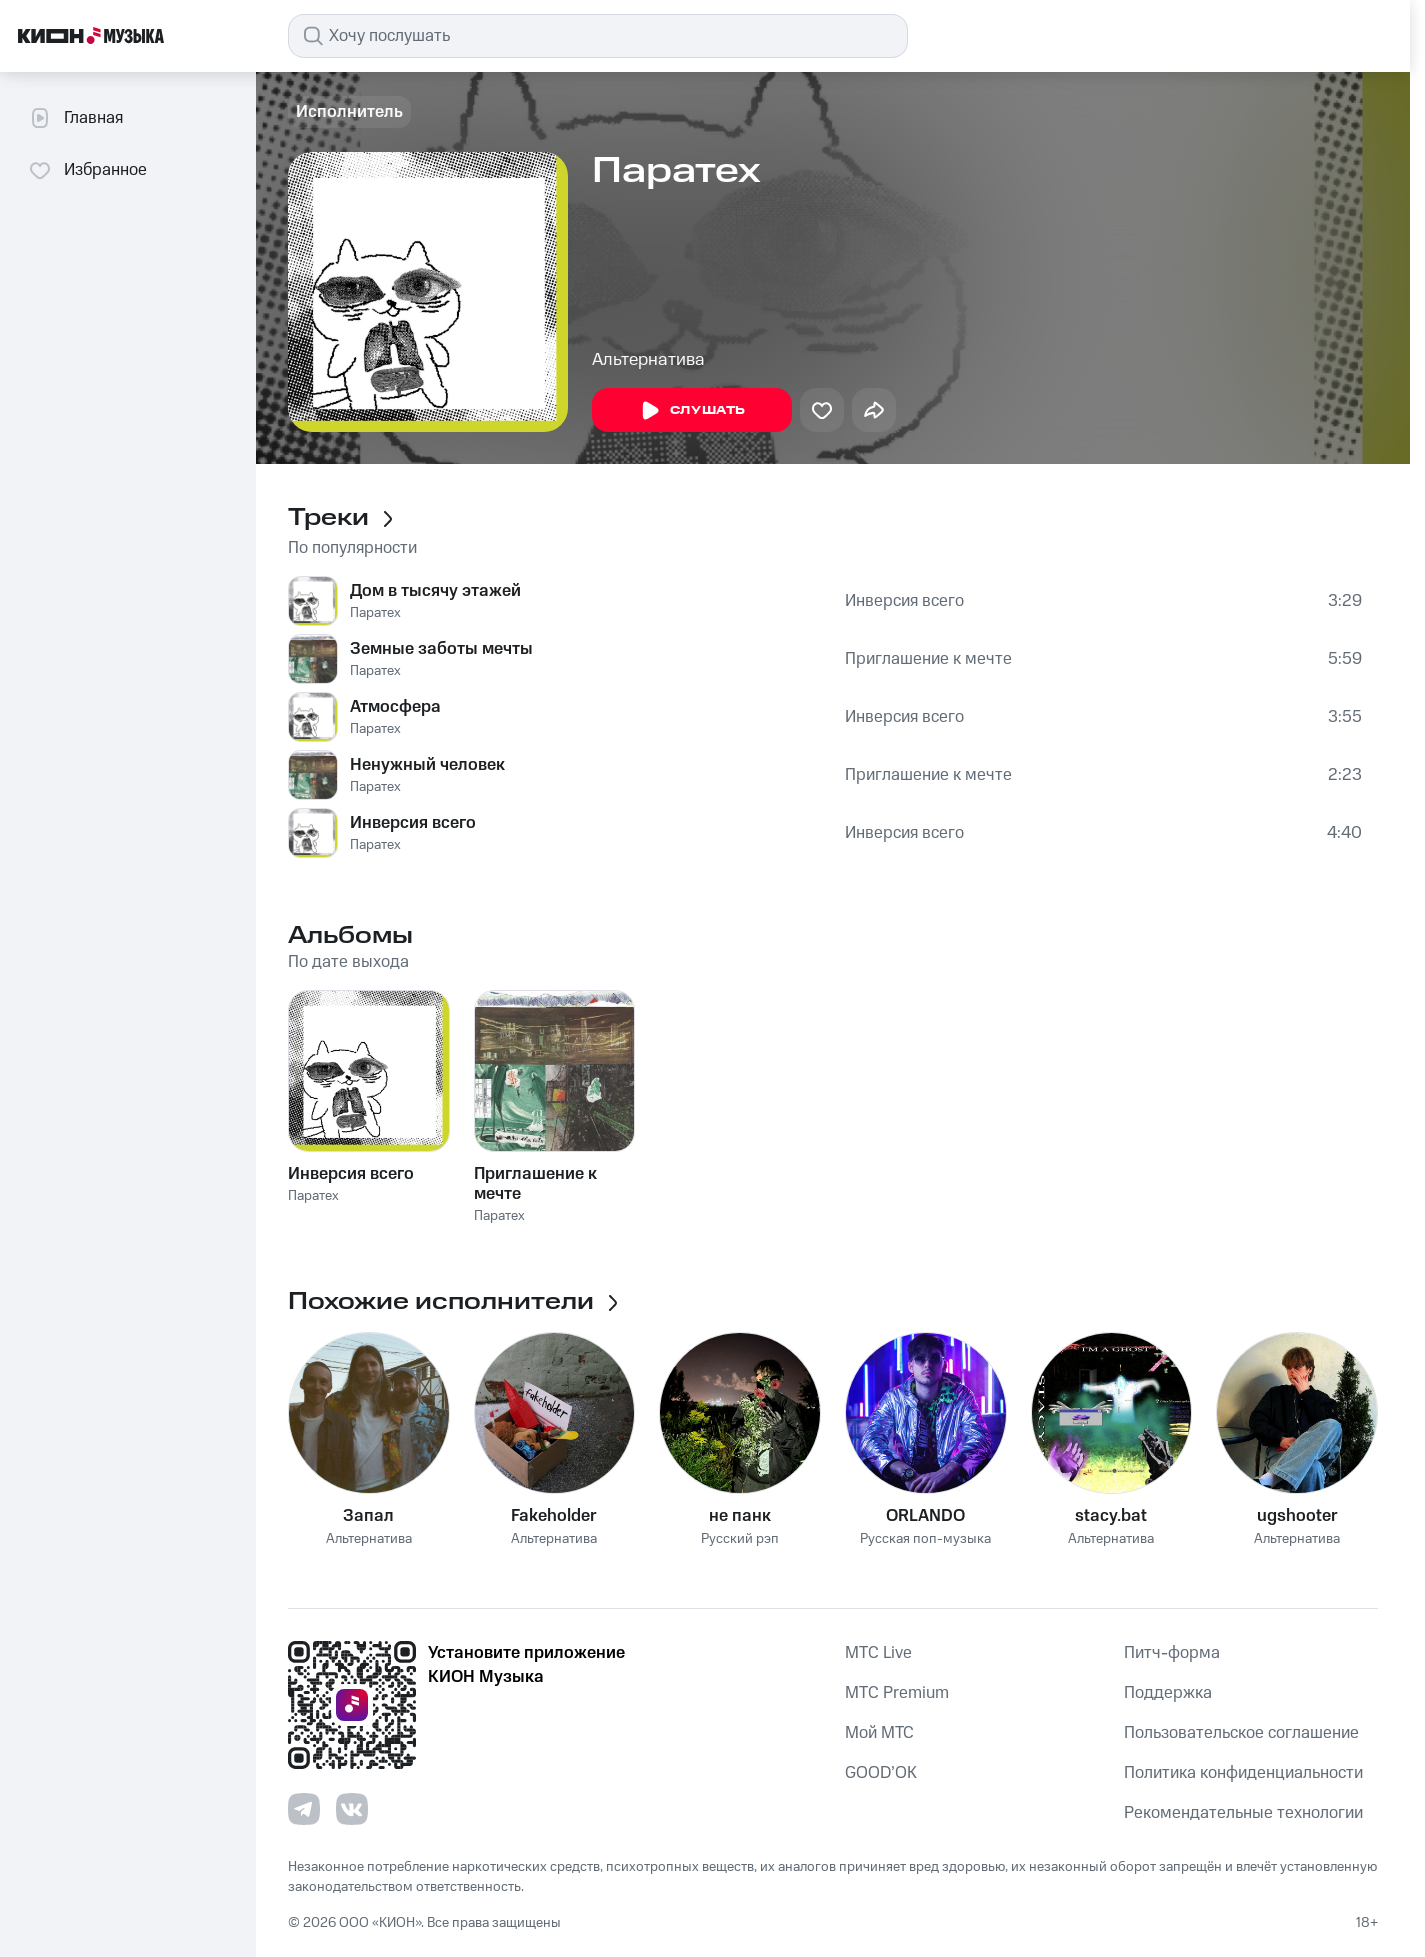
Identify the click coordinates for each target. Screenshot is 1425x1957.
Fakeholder (554, 1516)
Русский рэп (740, 1539)
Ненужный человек (427, 765)
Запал (368, 1516)
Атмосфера (395, 707)
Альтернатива (648, 360)
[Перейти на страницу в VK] (352, 1809)
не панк (740, 1516)
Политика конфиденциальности (1243, 1773)
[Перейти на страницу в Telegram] (304, 1809)
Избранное (87, 170)
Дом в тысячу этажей (435, 591)
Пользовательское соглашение (1241, 1733)
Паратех (375, 613)
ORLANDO (925, 1516)
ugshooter (1297, 1516)
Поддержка (1168, 1693)
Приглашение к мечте (928, 659)
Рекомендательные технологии (1243, 1813)
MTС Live (878, 1653)
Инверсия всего (904, 601)
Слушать (692, 411)
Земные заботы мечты (441, 649)
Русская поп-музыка (925, 1539)
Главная (75, 118)
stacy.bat (1111, 1516)
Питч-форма (1172, 1653)
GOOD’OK (881, 1773)
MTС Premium (897, 1693)
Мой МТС (879, 1733)
